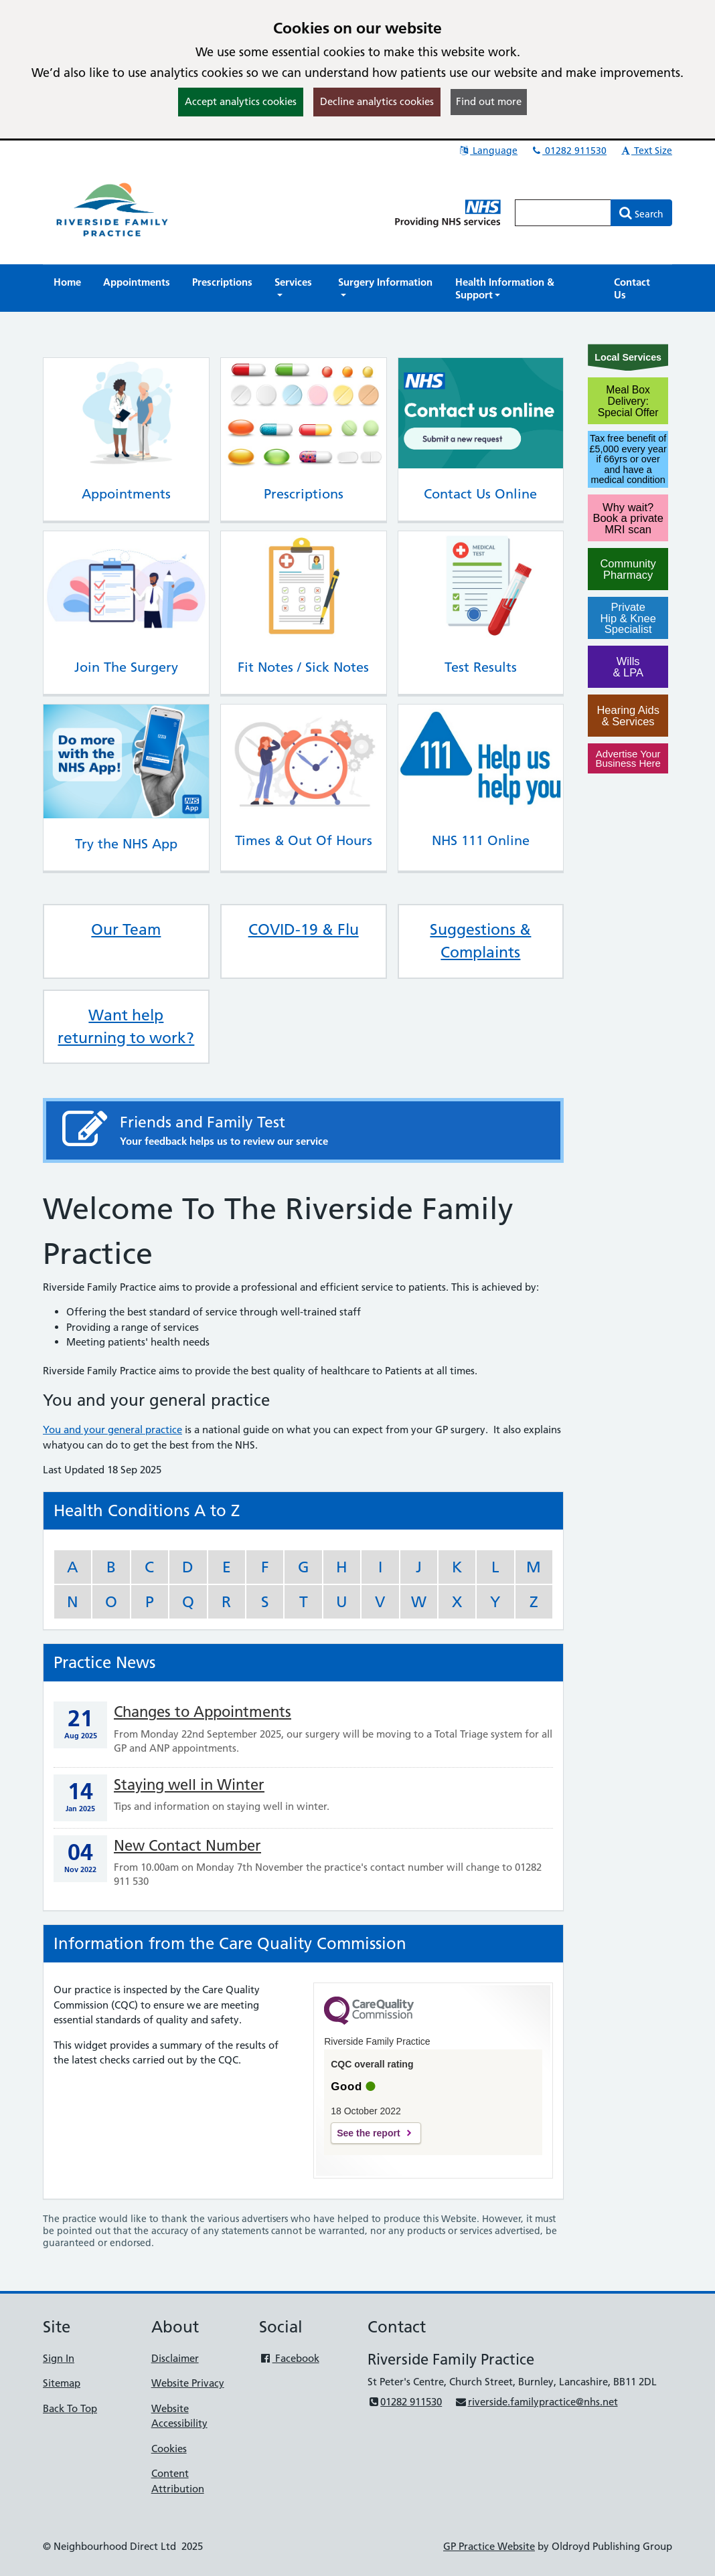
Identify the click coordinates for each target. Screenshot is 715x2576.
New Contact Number (187, 1846)
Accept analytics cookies (241, 101)
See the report (368, 2133)
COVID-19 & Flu (303, 929)
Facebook (289, 2358)
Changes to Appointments (202, 1712)
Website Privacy (187, 2383)
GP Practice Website (489, 2546)
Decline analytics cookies (377, 101)
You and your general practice (112, 1429)
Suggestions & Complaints (480, 940)
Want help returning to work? (126, 1026)
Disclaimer (175, 2358)
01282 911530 (568, 151)
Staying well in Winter (189, 1785)
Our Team (126, 929)
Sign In (58, 2358)
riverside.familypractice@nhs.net (536, 2401)
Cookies (169, 2448)
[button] (295, 288)
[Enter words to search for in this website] (563, 212)
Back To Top (70, 2408)
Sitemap (61, 2383)
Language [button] (488, 151)
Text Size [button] (645, 151)
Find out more (489, 101)
